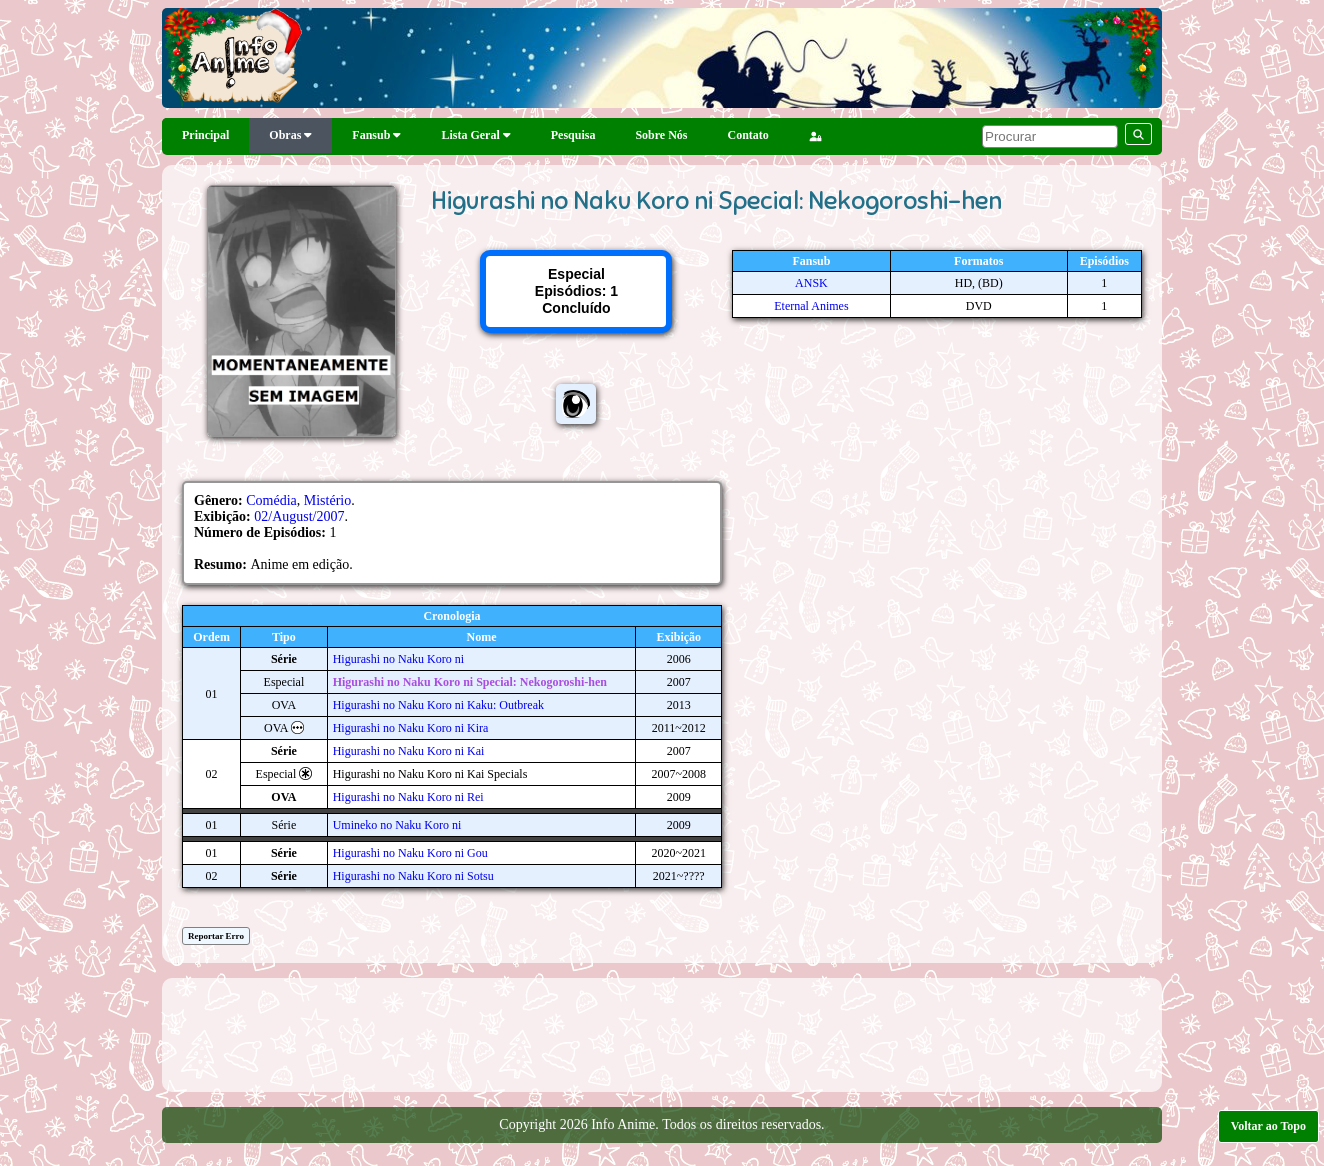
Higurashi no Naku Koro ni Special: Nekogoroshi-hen (470, 682)
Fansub (376, 135)
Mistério (327, 500)
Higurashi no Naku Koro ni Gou (410, 853)
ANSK (811, 283)
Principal (205, 135)
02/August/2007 (299, 516)
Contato (748, 135)
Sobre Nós (661, 135)
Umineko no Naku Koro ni (397, 825)
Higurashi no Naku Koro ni (398, 659)
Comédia (271, 500)
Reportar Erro (216, 936)
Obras (290, 135)
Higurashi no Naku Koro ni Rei (408, 797)
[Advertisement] (662, 1033)
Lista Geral (475, 135)
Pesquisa (573, 135)
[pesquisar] (1050, 136)
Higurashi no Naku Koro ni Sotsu (413, 876)
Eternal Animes (811, 306)
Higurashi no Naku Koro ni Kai (409, 751)
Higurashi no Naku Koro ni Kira (411, 728)
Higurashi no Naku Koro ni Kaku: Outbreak (438, 705)
